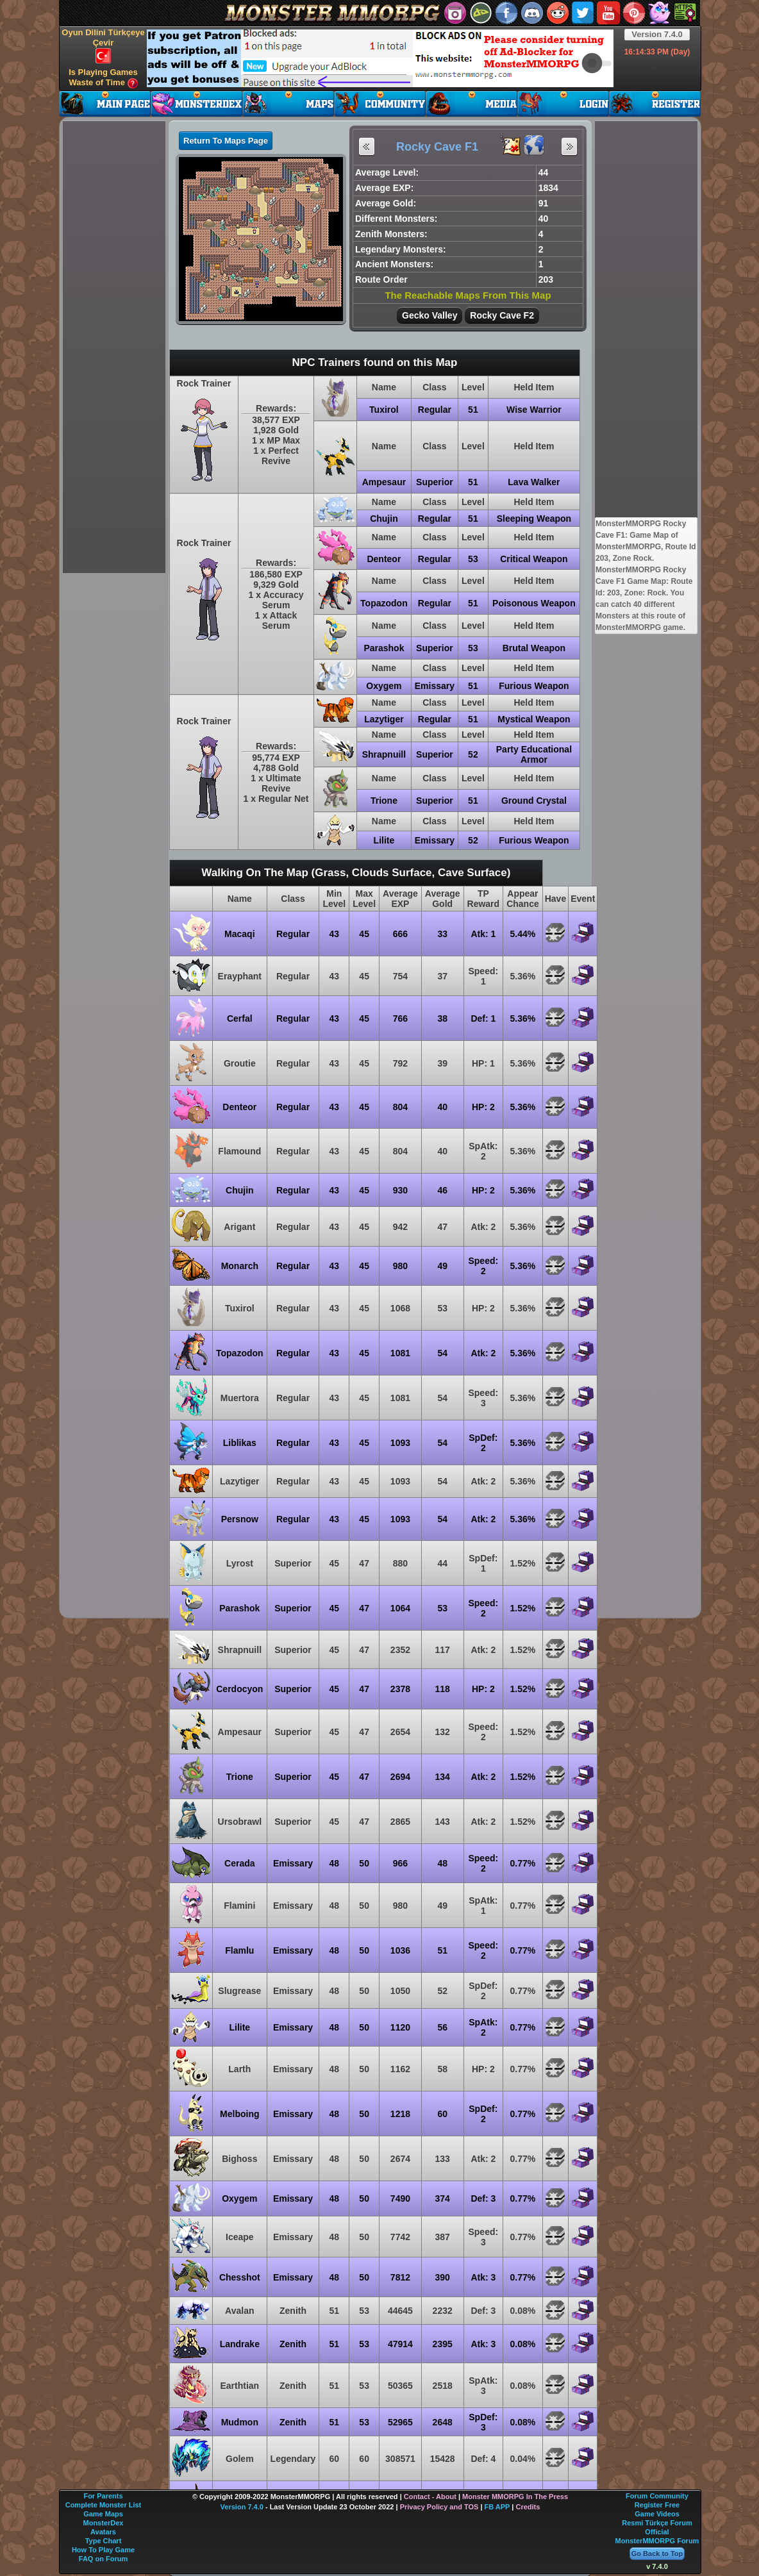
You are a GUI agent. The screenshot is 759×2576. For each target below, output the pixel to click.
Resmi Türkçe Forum (657, 2523)
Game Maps (103, 2514)
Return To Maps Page (225, 140)
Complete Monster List (103, 2505)
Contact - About (430, 2496)
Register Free (657, 2505)
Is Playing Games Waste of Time (103, 77)
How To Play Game (103, 2550)
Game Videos (657, 2514)
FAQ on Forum (103, 2559)
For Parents (102, 2496)
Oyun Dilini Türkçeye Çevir (103, 45)
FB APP (497, 2507)
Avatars (103, 2532)
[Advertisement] (380, 58)
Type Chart (103, 2541)
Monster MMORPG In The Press (515, 2496)
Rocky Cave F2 (502, 315)
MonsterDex (103, 2523)
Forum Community (657, 2496)
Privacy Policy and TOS (439, 2507)
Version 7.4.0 (657, 34)
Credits (527, 2507)
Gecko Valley (429, 315)
